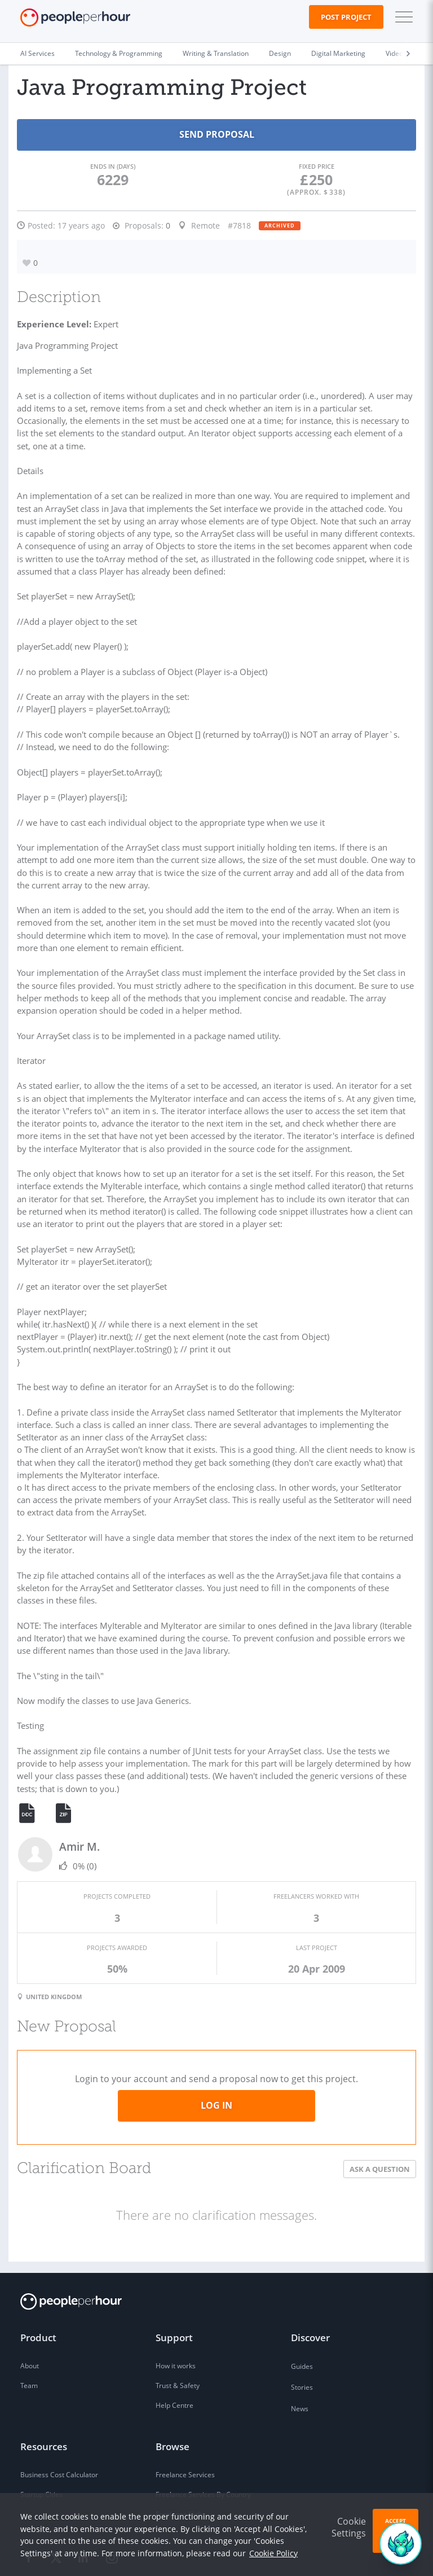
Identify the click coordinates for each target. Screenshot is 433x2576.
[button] (401, 17)
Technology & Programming (118, 53)
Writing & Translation (216, 53)
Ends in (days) (112, 165)
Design (280, 53)
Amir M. (79, 1792)
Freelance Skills (180, 2457)
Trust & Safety (178, 2328)
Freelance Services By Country (203, 2437)
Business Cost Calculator (59, 2417)
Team (29, 2328)
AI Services (37, 53)
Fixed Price (316, 165)
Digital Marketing (338, 53)
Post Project (346, 17)
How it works (176, 2309)
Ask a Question (380, 2112)
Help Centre (174, 2348)
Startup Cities (41, 2437)
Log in (216, 2047)
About (29, 2309)
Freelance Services (185, 2417)
